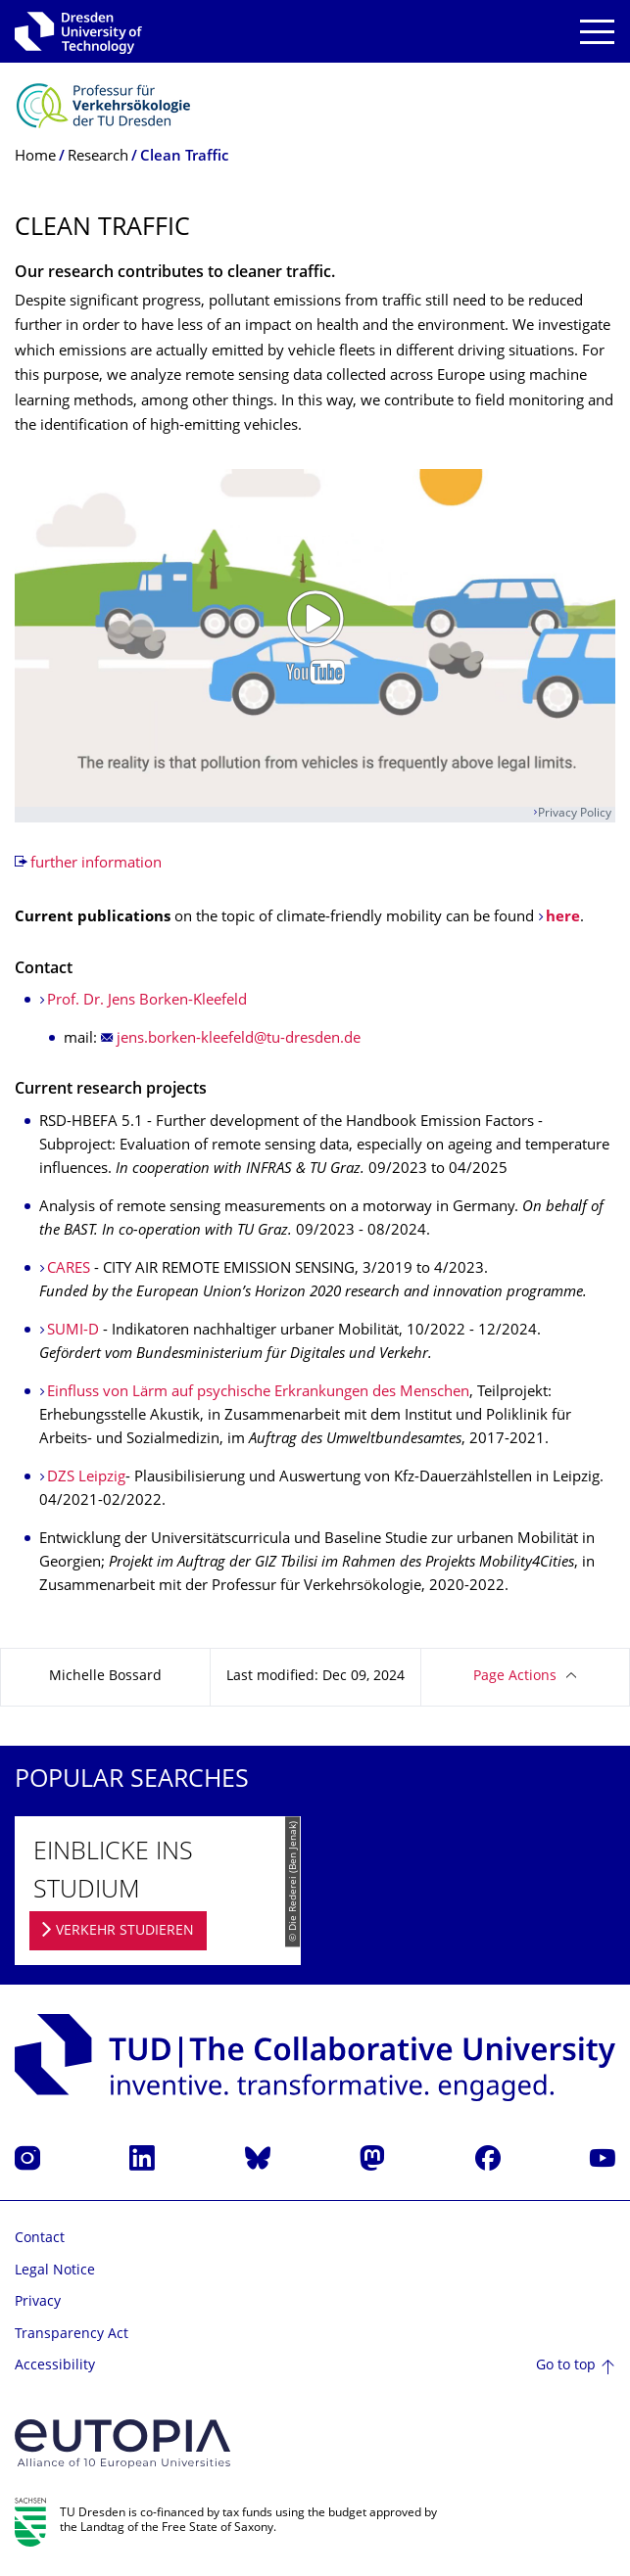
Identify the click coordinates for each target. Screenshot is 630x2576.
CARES (70, 1269)
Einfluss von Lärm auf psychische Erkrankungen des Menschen (258, 1392)
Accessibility (55, 2366)
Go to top (566, 2366)
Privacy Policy (574, 814)
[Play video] (315, 638)
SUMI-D (73, 1331)
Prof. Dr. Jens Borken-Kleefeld (147, 1001)
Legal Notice (55, 2271)
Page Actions (515, 1676)
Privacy (38, 2302)
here (563, 918)
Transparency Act (71, 2334)
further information (96, 864)
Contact (40, 2238)
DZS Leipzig (86, 1478)
